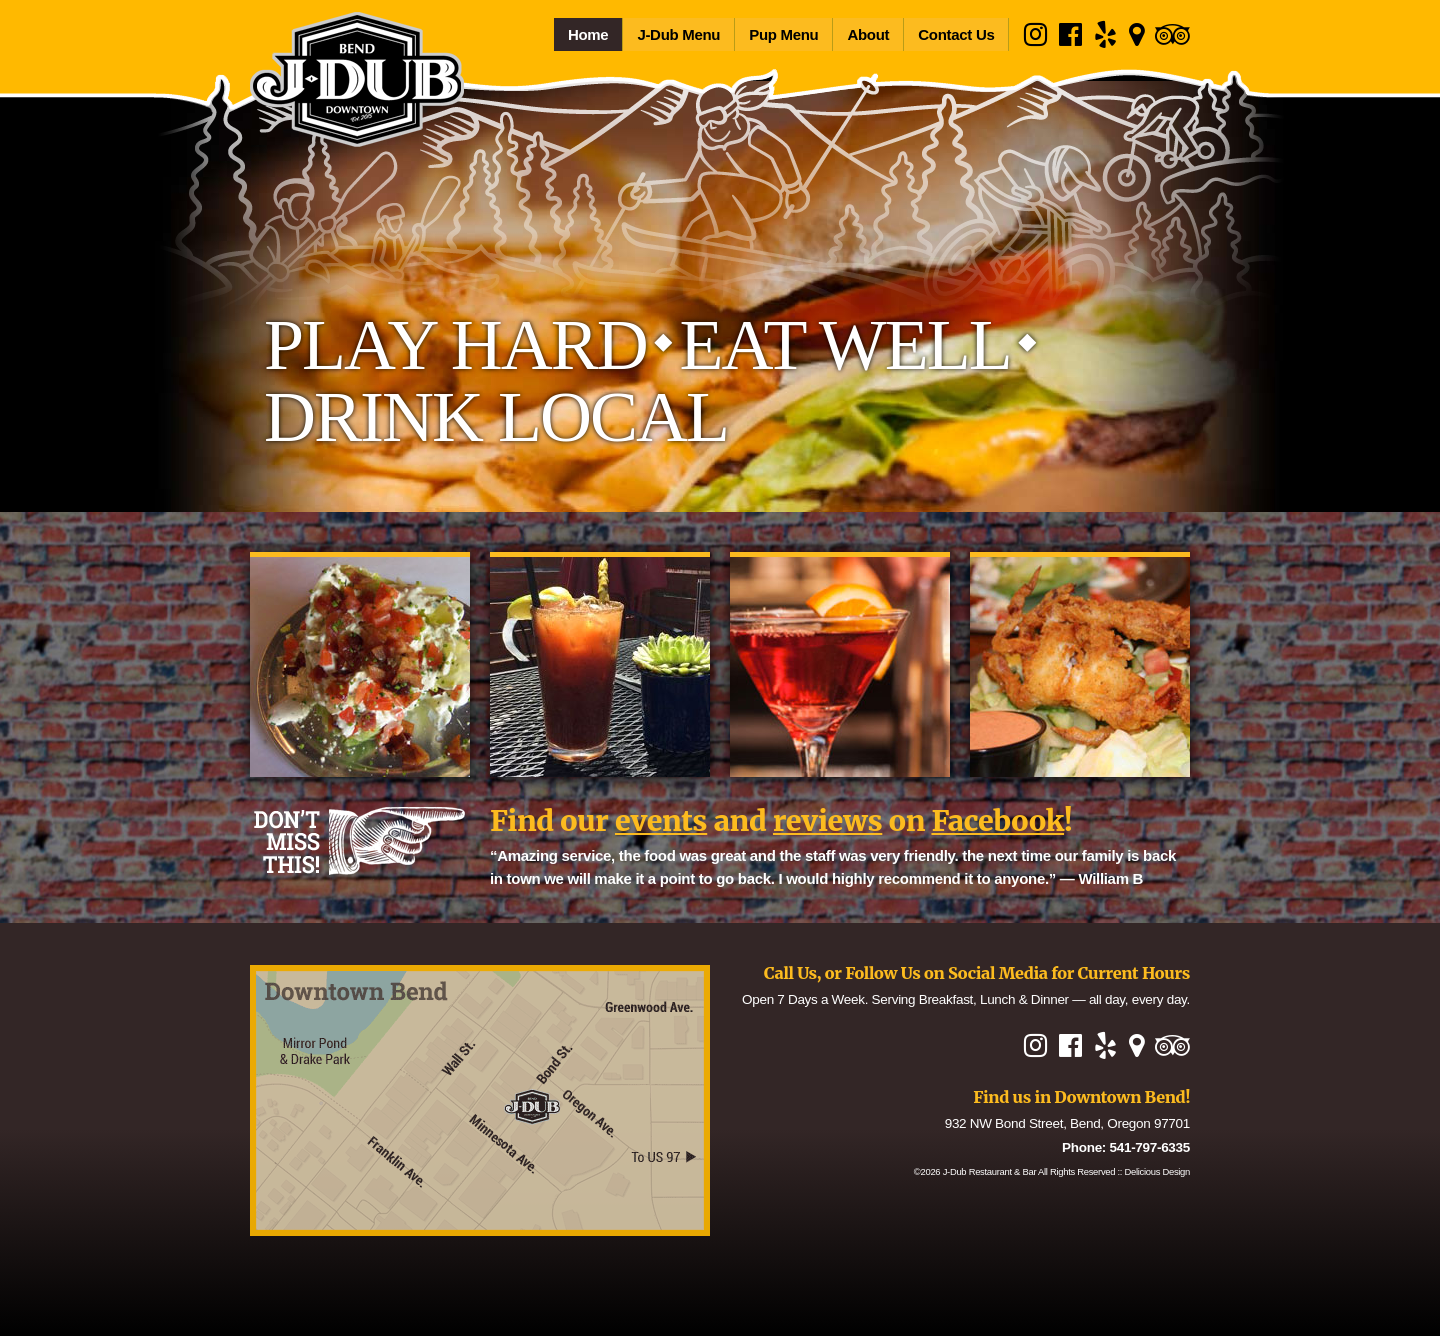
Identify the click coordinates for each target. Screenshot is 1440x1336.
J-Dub (990, 1171)
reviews (827, 821)
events (661, 821)
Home (588, 34)
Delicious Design (1158, 1171)
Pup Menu (783, 34)
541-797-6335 (1150, 1147)
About (868, 34)
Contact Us (956, 34)
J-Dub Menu (678, 34)
